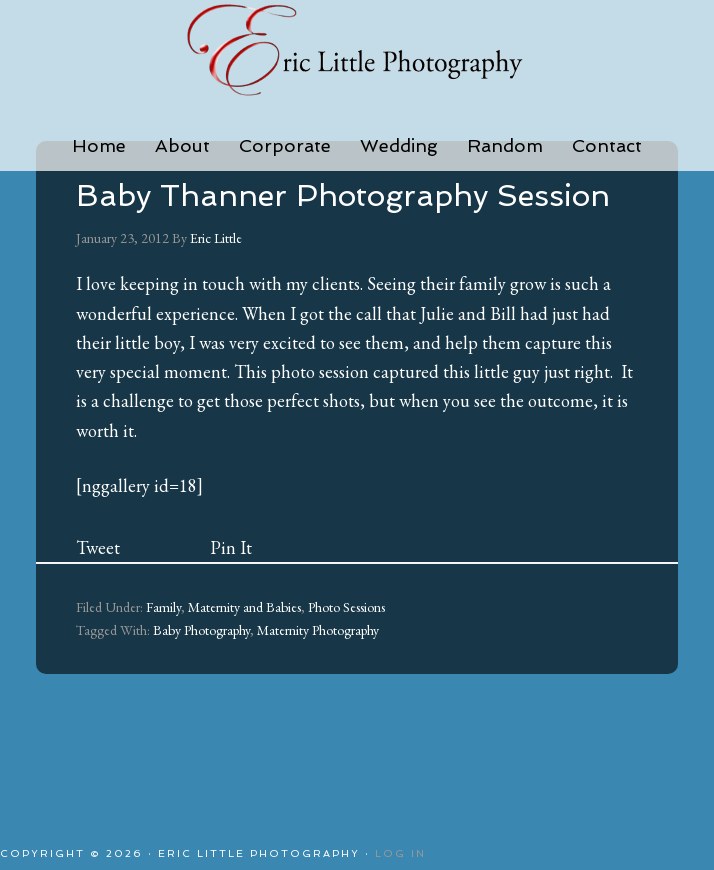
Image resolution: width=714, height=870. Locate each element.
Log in (400, 853)
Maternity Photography (318, 630)
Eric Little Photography (357, 50)
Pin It (231, 547)
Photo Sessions (346, 607)
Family (163, 607)
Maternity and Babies (244, 607)
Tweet (98, 547)
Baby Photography (201, 630)
